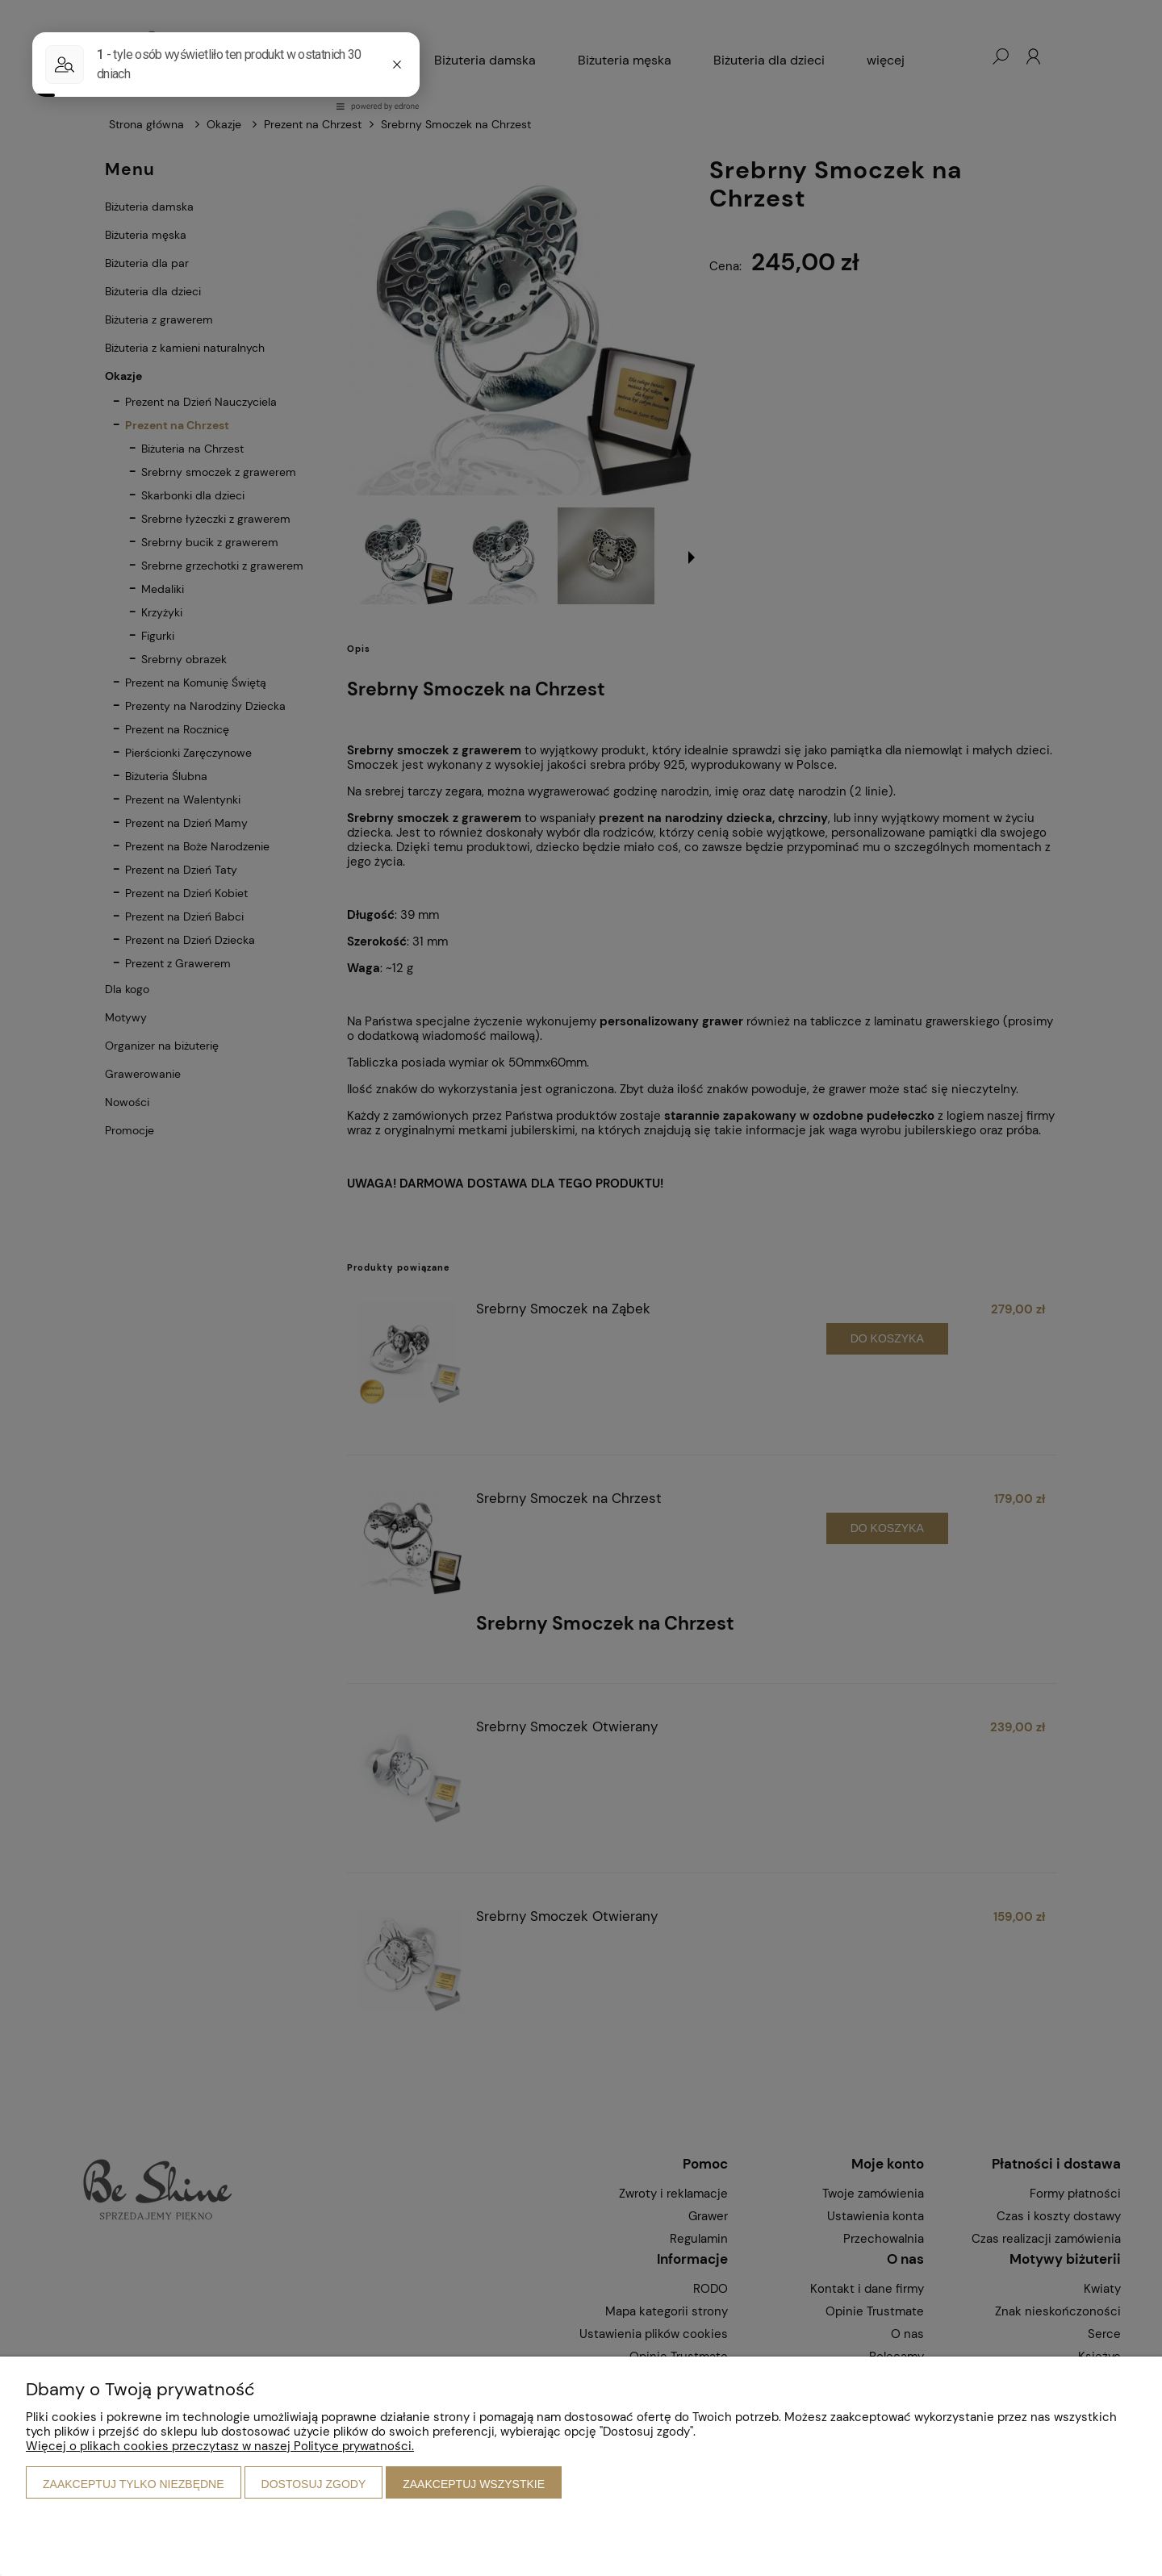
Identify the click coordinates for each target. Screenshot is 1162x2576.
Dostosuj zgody (313, 2484)
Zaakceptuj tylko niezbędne (133, 2484)
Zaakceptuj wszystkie (474, 2484)
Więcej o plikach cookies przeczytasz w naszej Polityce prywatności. (220, 2446)
